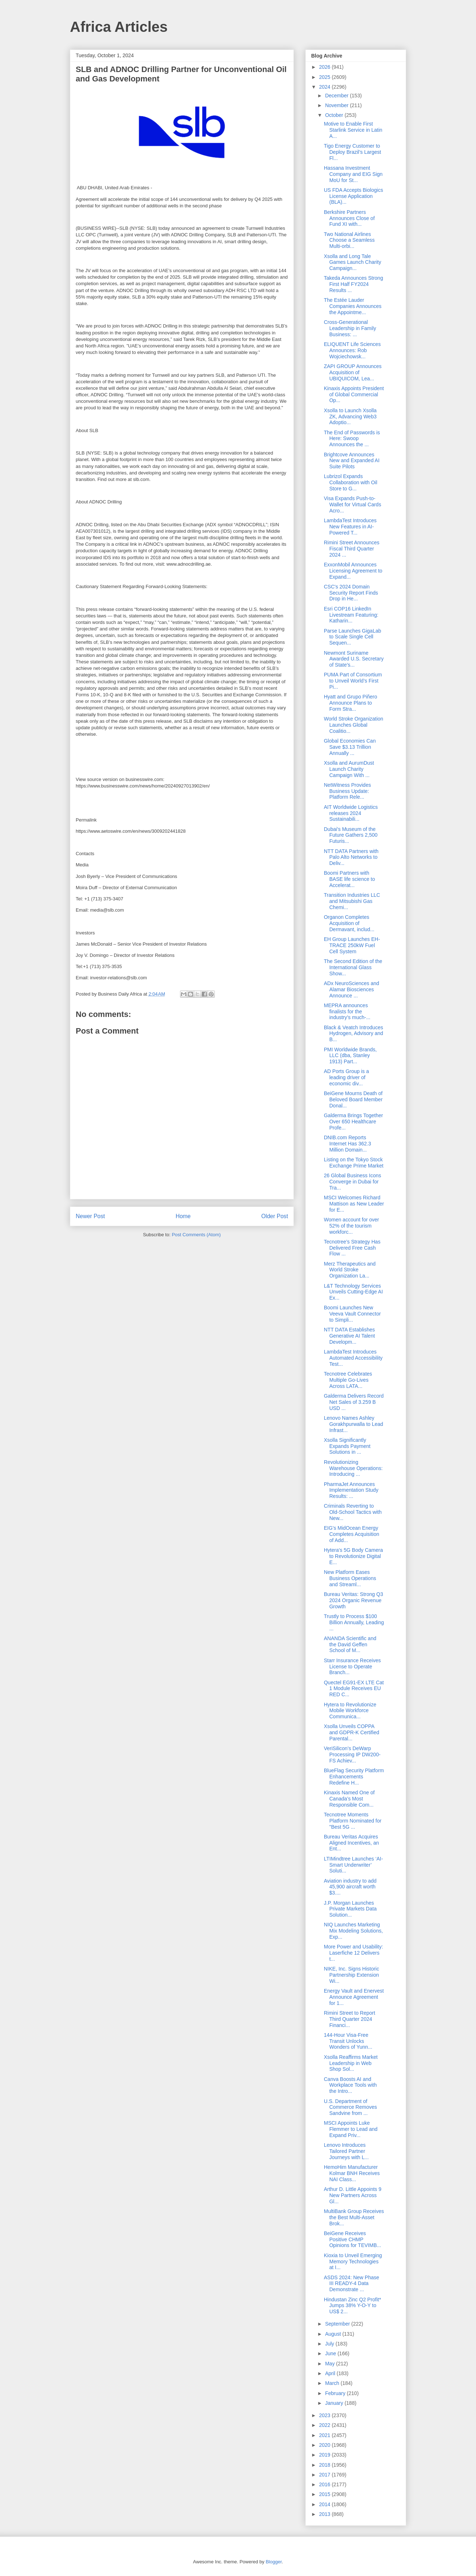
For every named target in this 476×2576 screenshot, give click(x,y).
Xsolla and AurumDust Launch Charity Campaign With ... (349, 769)
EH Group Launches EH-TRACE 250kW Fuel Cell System (352, 945)
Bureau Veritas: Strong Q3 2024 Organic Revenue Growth (353, 1600)
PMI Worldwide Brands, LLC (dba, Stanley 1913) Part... (350, 1056)
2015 (325, 2494)
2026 (325, 67)
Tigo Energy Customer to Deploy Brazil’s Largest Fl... (352, 152)
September (338, 2324)
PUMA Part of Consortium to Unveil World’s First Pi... (353, 681)
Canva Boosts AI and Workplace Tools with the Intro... (350, 2085)
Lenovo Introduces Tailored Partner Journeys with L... (346, 2151)
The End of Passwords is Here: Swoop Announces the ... (352, 439)
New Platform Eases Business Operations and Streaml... (350, 1578)
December (337, 95)
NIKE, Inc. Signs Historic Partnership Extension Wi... (351, 1975)
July (330, 2344)
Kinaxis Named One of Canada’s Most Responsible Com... (349, 1799)
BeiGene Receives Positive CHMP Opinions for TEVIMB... (352, 2239)
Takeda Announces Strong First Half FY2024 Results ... (353, 284)
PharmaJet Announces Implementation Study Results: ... (351, 1490)
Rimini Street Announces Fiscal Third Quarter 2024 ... (351, 549)
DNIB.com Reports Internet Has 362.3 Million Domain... (347, 1144)
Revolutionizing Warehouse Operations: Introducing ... (353, 1468)
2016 (325, 2484)
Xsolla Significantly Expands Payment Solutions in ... (347, 1446)
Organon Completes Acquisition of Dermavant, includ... (349, 923)
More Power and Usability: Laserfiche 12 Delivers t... (353, 1953)
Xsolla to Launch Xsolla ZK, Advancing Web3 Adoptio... (350, 416)
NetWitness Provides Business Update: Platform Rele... (347, 791)
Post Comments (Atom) (196, 1234)
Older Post (274, 1216)
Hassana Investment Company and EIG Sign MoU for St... (353, 174)
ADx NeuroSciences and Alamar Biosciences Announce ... (351, 989)
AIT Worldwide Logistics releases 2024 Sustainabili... (351, 813)
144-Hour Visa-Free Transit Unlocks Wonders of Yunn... (348, 2041)
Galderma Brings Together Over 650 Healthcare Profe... (353, 1121)
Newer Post (90, 1216)
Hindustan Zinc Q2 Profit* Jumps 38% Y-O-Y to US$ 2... (352, 2306)
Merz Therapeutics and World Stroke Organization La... (350, 1270)
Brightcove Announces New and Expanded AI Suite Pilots (352, 461)
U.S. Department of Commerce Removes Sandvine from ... (350, 2107)
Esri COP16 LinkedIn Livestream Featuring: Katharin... (351, 615)
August (333, 2334)
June (331, 2353)
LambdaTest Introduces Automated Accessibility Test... (353, 1358)
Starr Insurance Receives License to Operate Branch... (352, 1666)
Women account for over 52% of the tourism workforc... (351, 1226)
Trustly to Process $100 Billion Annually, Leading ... (354, 1622)
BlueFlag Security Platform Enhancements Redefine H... (354, 1777)
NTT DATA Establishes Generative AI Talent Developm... (349, 1336)
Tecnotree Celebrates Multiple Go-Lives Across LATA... (348, 1380)
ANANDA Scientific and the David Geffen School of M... (350, 1644)
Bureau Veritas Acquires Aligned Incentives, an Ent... (351, 1843)
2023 (325, 2415)
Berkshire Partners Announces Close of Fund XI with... (349, 218)
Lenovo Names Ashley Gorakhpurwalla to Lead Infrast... (353, 1424)
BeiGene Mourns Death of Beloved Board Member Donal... (353, 1099)
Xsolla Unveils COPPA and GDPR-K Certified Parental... (351, 1732)
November (337, 105)
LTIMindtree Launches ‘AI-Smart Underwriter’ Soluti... (353, 1865)
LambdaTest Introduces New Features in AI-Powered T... (350, 527)
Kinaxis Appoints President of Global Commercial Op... (354, 394)
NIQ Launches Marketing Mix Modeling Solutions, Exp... (353, 1931)
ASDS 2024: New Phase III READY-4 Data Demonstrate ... (351, 2284)
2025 (325, 77)
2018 (325, 2465)
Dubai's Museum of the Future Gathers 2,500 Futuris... (350, 835)
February (336, 2393)
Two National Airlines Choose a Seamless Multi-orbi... (349, 240)
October (335, 115)
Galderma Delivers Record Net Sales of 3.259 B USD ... (354, 1402)
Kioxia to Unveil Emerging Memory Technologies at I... (353, 2261)
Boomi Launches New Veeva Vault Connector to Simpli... (352, 1314)
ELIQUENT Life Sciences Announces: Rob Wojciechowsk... (352, 350)
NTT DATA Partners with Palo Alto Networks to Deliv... (351, 857)
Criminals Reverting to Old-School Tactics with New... (352, 1512)
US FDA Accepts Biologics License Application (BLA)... (353, 196)
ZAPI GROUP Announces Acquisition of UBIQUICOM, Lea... (352, 372)
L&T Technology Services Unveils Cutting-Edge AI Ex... (353, 1292)
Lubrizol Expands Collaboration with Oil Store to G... (350, 482)
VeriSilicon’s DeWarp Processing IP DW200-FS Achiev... (352, 1754)
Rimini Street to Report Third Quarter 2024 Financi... (349, 2019)
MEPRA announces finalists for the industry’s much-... (347, 1011)
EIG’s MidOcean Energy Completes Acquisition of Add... (351, 1534)
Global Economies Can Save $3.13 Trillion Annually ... (350, 747)
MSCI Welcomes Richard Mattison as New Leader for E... (354, 1204)
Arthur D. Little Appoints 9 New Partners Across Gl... (352, 2195)
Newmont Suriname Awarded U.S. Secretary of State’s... (354, 659)
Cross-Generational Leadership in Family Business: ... (350, 328)
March (333, 2383)
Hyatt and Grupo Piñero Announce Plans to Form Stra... (350, 703)
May (330, 2363)
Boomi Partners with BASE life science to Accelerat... (349, 879)
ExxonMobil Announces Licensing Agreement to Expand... (353, 571)
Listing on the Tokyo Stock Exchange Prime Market (353, 1163)
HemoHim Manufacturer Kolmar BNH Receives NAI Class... (352, 2173)
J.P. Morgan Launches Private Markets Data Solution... (350, 1909)
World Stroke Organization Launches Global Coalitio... (353, 725)
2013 (325, 2514)
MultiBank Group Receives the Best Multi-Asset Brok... (354, 2217)
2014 (325, 2504)
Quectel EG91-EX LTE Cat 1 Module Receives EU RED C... (354, 1689)
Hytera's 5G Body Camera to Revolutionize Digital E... (353, 1556)
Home (183, 1216)
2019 (325, 2455)
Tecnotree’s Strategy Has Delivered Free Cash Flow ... (352, 1248)
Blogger (273, 2561)
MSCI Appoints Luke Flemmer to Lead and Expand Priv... (350, 2129)
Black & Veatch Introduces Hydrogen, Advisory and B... (353, 1034)
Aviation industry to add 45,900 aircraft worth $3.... (350, 1887)
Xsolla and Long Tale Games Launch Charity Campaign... (352, 262)
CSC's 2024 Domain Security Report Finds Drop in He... (351, 593)
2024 (325, 87)
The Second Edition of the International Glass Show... (353, 967)
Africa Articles (119, 27)
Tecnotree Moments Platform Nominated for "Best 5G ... (352, 1821)
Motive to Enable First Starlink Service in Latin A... (353, 130)
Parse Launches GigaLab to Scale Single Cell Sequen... (352, 637)
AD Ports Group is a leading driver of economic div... (346, 1077)
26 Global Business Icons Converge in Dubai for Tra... (352, 1182)
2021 (325, 2435)
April (331, 2373)
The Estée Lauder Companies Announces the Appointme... (352, 306)
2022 (325, 2425)
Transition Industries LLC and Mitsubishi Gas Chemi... (352, 901)
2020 (325, 2445)
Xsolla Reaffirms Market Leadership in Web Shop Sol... (350, 2063)
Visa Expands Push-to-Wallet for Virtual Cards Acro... (352, 504)
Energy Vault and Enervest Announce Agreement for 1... (354, 1997)
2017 (325, 2475)
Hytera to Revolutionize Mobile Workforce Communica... (350, 1711)
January (335, 2403)
